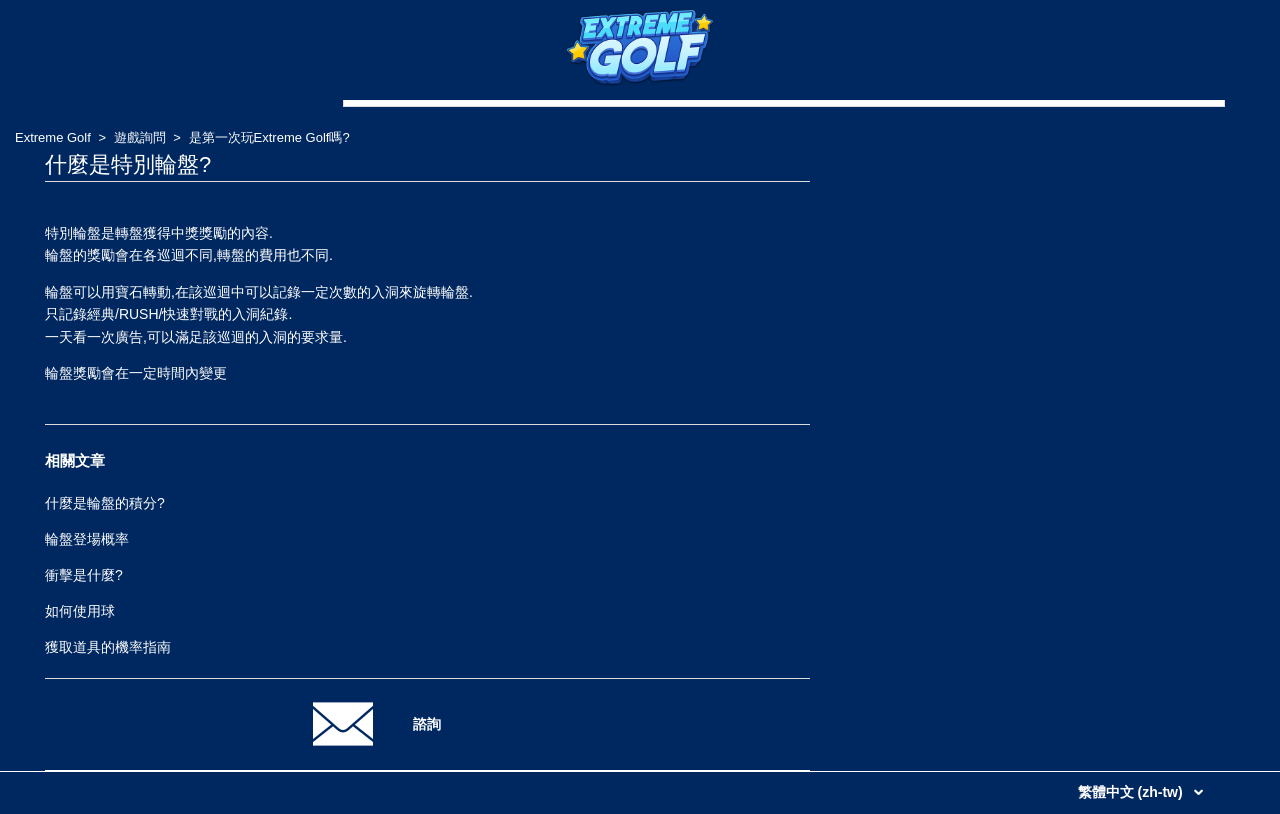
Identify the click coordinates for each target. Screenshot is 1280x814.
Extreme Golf (53, 137)
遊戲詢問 (140, 137)
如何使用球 (80, 611)
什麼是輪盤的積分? (105, 503)
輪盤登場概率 (87, 539)
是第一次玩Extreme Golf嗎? (269, 137)
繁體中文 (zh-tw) (1132, 792)
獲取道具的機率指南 (108, 647)
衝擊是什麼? (84, 575)
